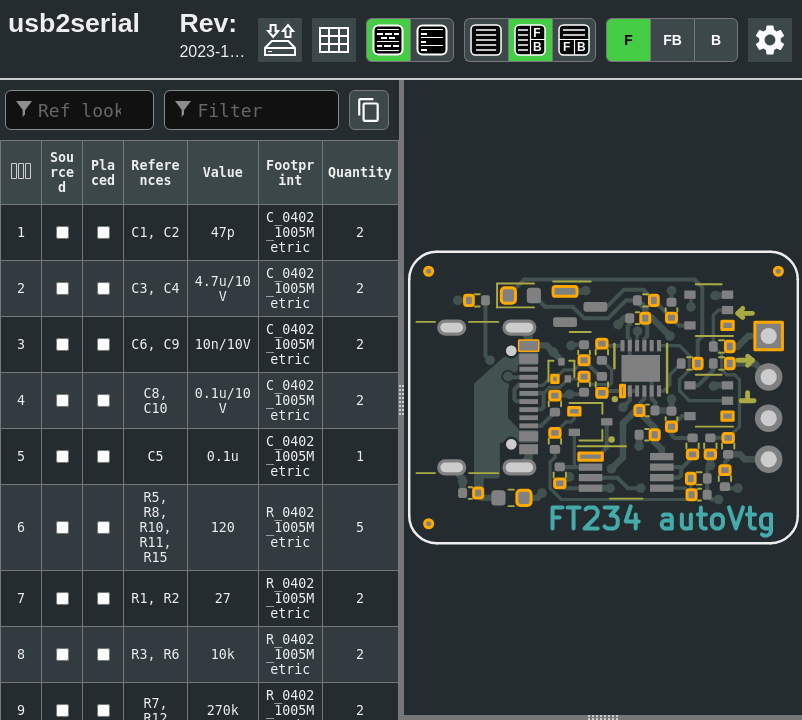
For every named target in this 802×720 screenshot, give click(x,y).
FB (672, 40)
